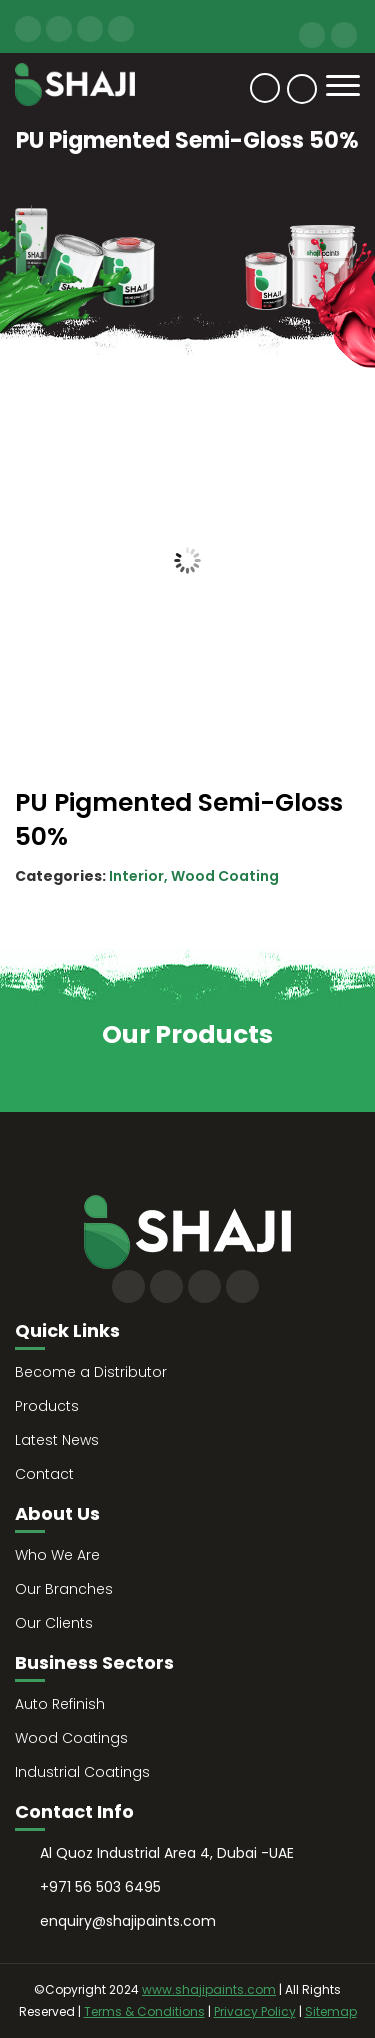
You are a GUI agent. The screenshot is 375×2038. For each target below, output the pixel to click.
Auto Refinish (60, 1704)
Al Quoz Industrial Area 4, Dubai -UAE (167, 1853)
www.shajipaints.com (209, 1989)
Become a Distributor (91, 1372)
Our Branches (64, 1589)
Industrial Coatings (82, 1772)
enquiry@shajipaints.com (344, 35)
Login (302, 89)
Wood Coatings (71, 1738)
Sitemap (331, 2011)
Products (47, 1406)
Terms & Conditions (144, 2011)
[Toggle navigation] (343, 85)
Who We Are (57, 1555)
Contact (265, 88)
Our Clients (54, 1623)
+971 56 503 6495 (312, 35)
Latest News (57, 1440)
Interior (136, 876)
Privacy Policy (255, 2011)
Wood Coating (225, 876)
